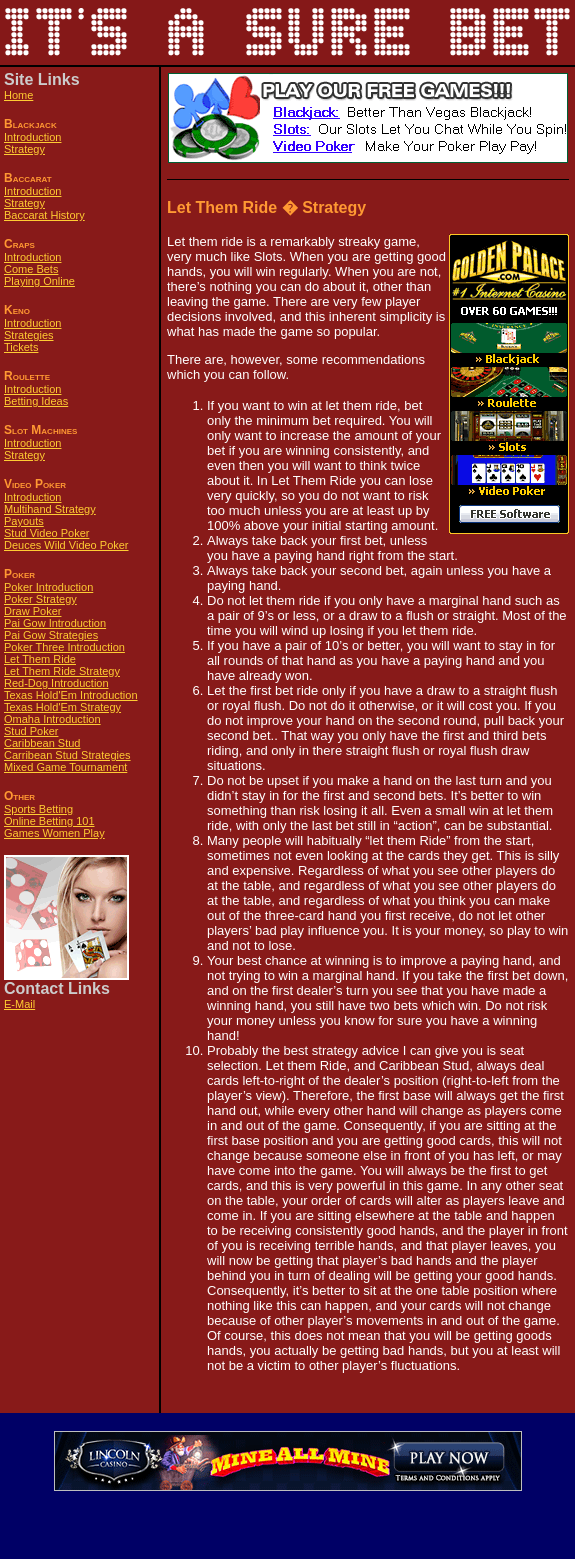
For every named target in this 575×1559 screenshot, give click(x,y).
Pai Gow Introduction (55, 623)
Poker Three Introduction (64, 647)
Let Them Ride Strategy (62, 671)
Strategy (24, 149)
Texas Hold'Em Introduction (71, 695)
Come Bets (31, 269)
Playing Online (39, 281)
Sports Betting (38, 809)
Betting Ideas (36, 401)
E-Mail (19, 1004)
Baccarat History (44, 215)
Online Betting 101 (49, 821)
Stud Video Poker (46, 533)
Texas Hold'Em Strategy (62, 707)
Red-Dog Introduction (56, 683)
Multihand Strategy (50, 509)
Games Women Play (54, 833)
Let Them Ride (40, 659)
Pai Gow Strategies (51, 635)
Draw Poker (32, 611)
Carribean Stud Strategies (67, 755)
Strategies (29, 335)
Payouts (24, 521)
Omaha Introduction (52, 719)
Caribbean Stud (42, 743)
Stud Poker (31, 731)
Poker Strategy (40, 599)
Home (18, 95)
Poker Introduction (48, 587)
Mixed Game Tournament (65, 767)
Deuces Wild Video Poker (66, 545)
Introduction (32, 137)
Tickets (21, 347)
